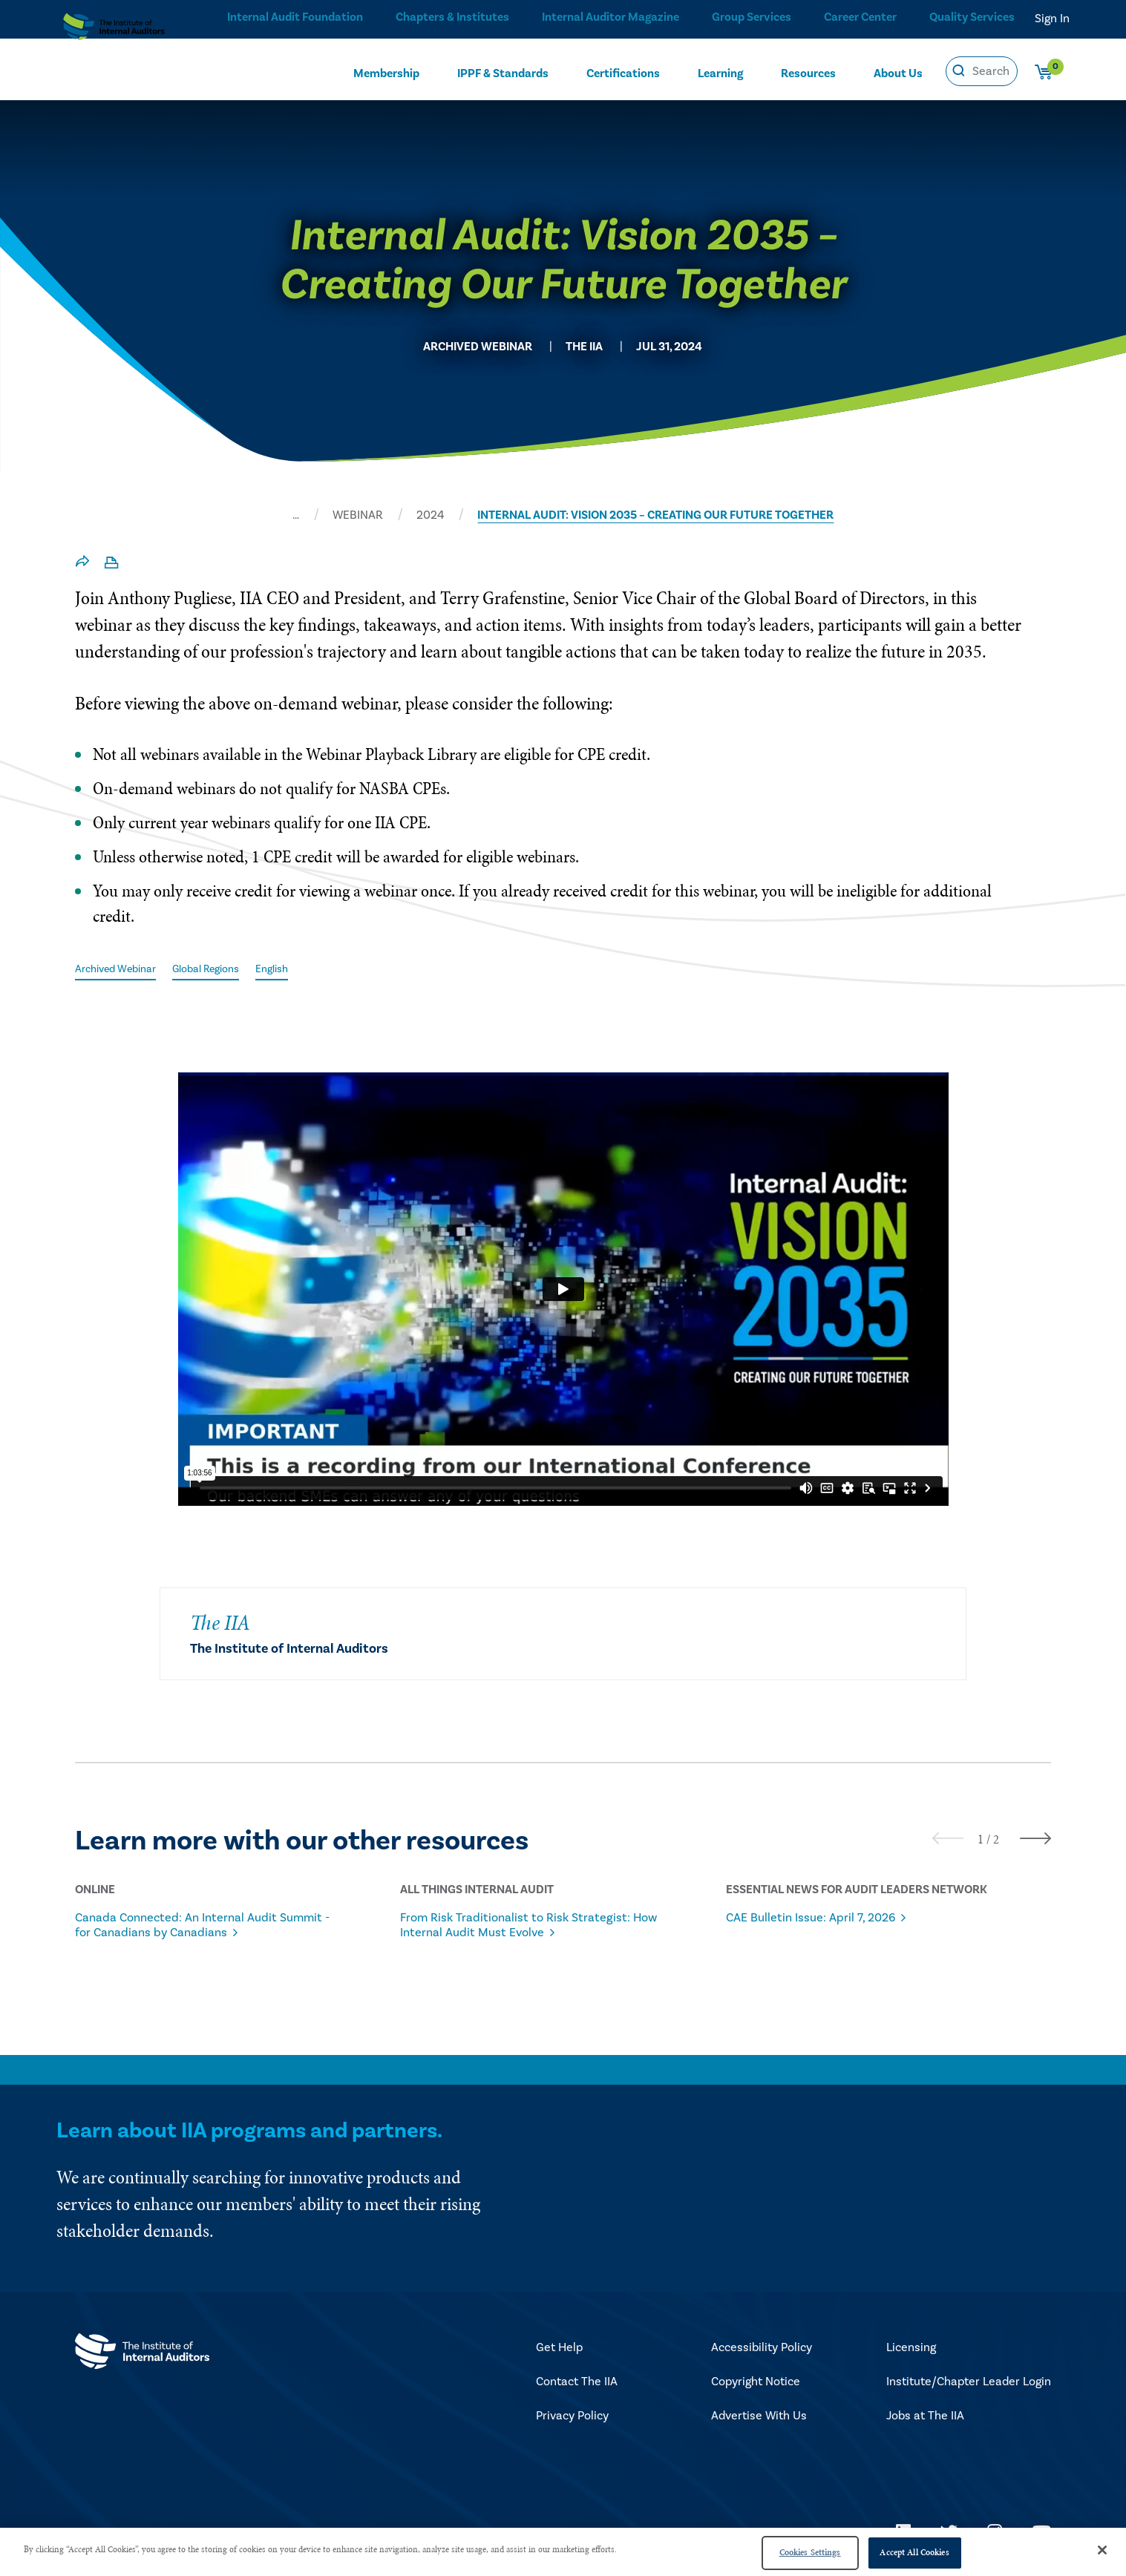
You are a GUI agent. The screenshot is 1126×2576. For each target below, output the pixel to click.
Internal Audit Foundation (290, 18)
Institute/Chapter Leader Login (968, 2383)
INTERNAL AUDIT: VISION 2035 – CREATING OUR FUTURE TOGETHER (655, 515)
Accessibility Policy (761, 2349)
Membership (386, 72)
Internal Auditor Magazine (605, 18)
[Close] (1102, 2550)
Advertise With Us (759, 2418)
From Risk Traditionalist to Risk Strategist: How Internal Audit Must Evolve (517, 1934)
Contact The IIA (577, 2383)
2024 (430, 515)
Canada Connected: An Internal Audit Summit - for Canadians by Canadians (201, 1927)
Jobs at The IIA (925, 2418)
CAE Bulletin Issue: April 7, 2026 (829, 1919)
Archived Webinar (121, 968)
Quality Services (972, 18)
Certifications (623, 72)
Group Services (747, 18)
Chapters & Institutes (447, 18)
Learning (720, 72)
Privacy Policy (572, 2418)
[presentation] (947, 1839)
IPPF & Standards (503, 72)
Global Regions (224, 968)
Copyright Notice (755, 2383)
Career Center (858, 18)
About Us (898, 72)
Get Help (559, 2349)
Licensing (911, 2349)
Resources (808, 72)
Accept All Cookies (914, 2552)
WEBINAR (358, 515)
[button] (980, 1840)
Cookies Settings (810, 2552)
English (299, 968)
